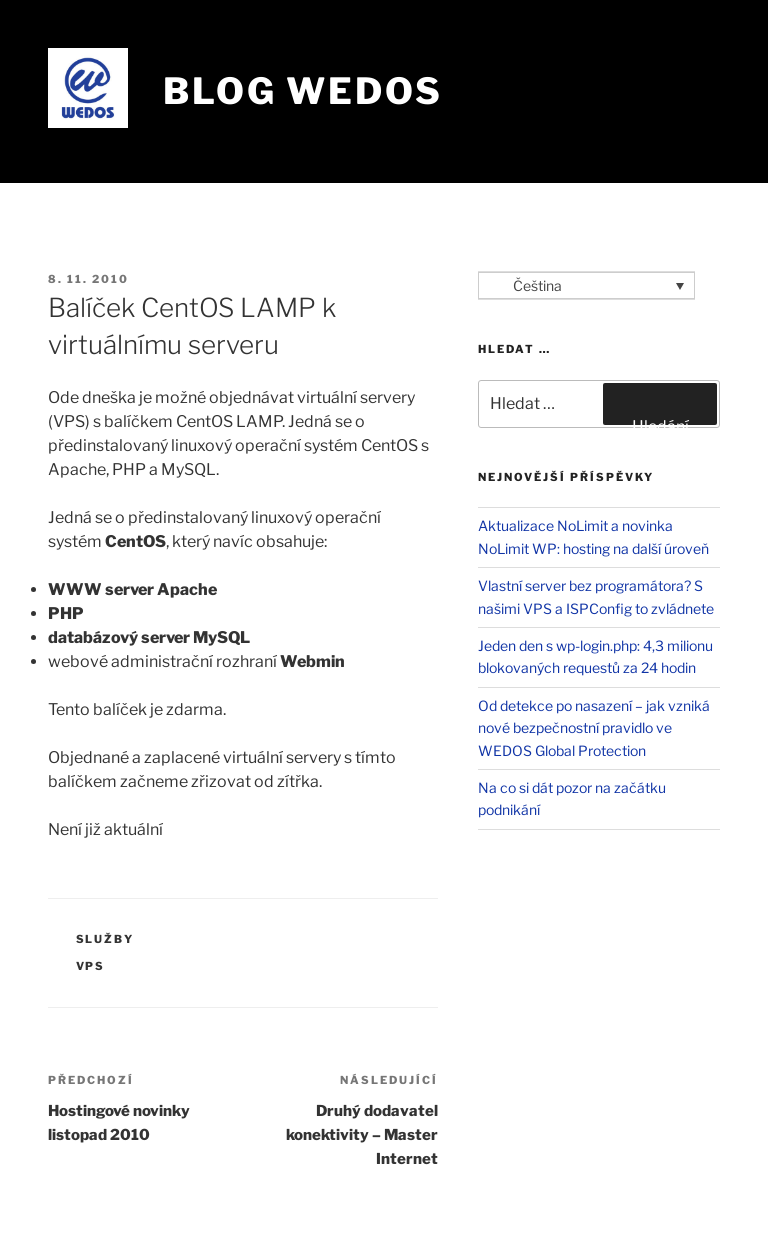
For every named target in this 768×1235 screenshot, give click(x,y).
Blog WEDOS (303, 91)
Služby (105, 939)
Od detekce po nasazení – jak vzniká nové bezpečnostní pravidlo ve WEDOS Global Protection (594, 728)
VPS (91, 966)
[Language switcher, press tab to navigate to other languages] (586, 285)
